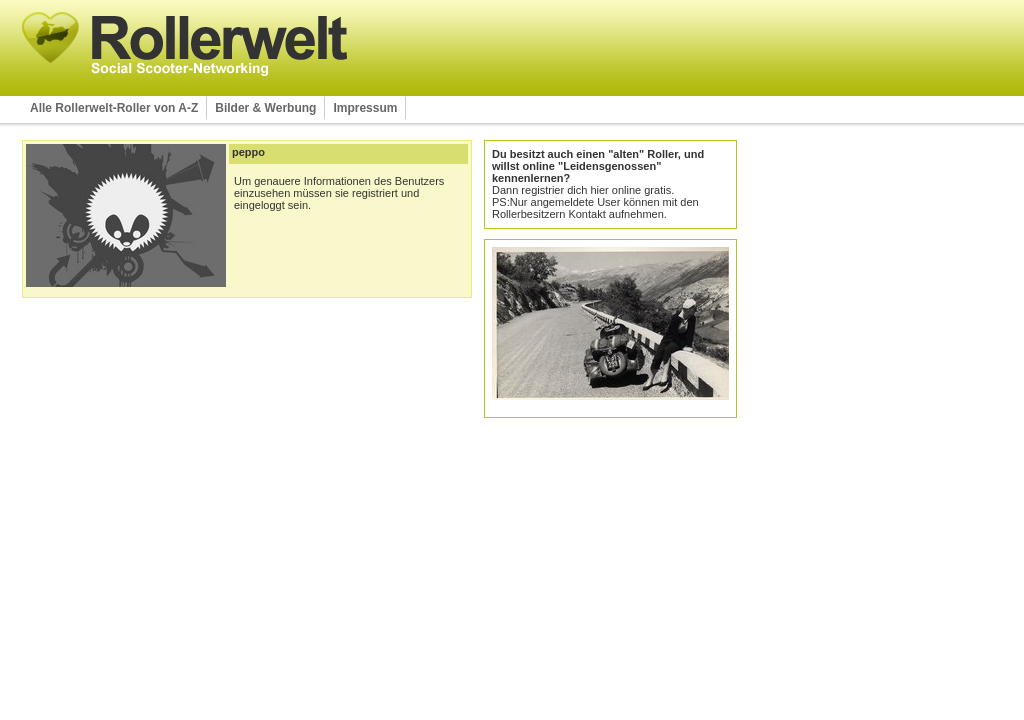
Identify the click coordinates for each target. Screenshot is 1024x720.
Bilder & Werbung (265, 108)
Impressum (365, 108)
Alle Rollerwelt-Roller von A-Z (114, 108)
